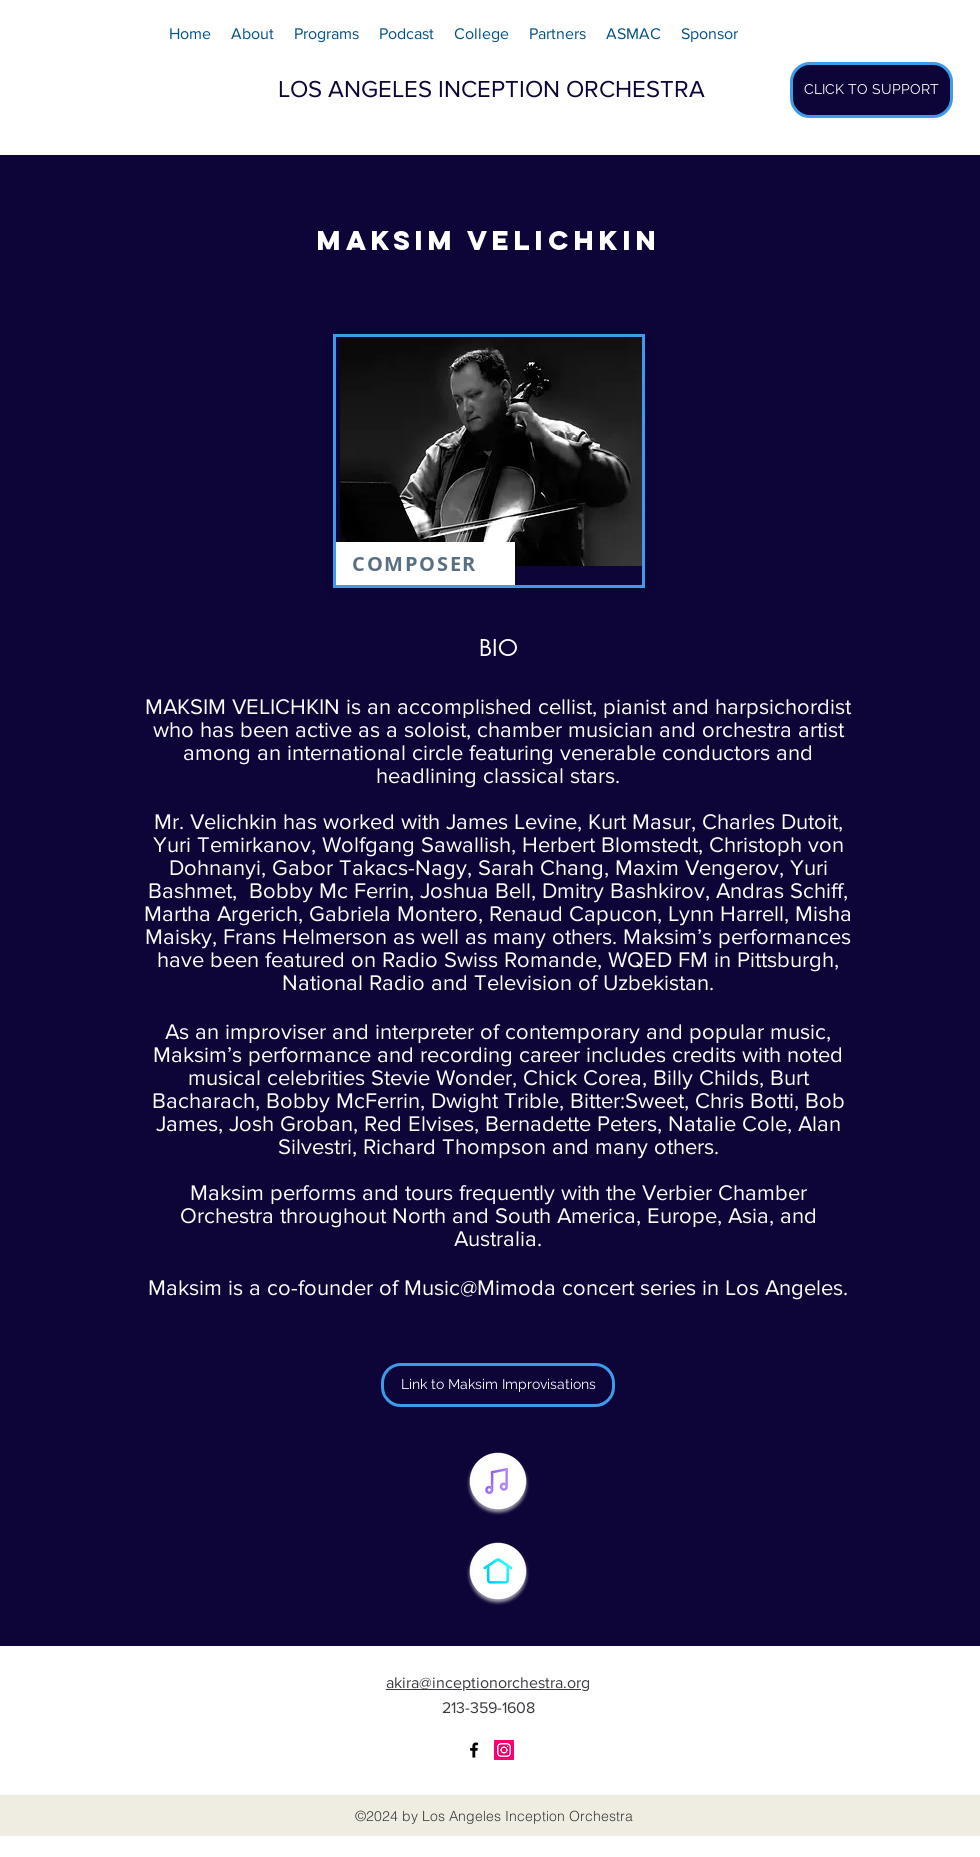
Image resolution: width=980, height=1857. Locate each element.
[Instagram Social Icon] (504, 1750)
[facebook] (474, 1750)
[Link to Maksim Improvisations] (498, 1385)
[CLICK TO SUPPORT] (871, 90)
